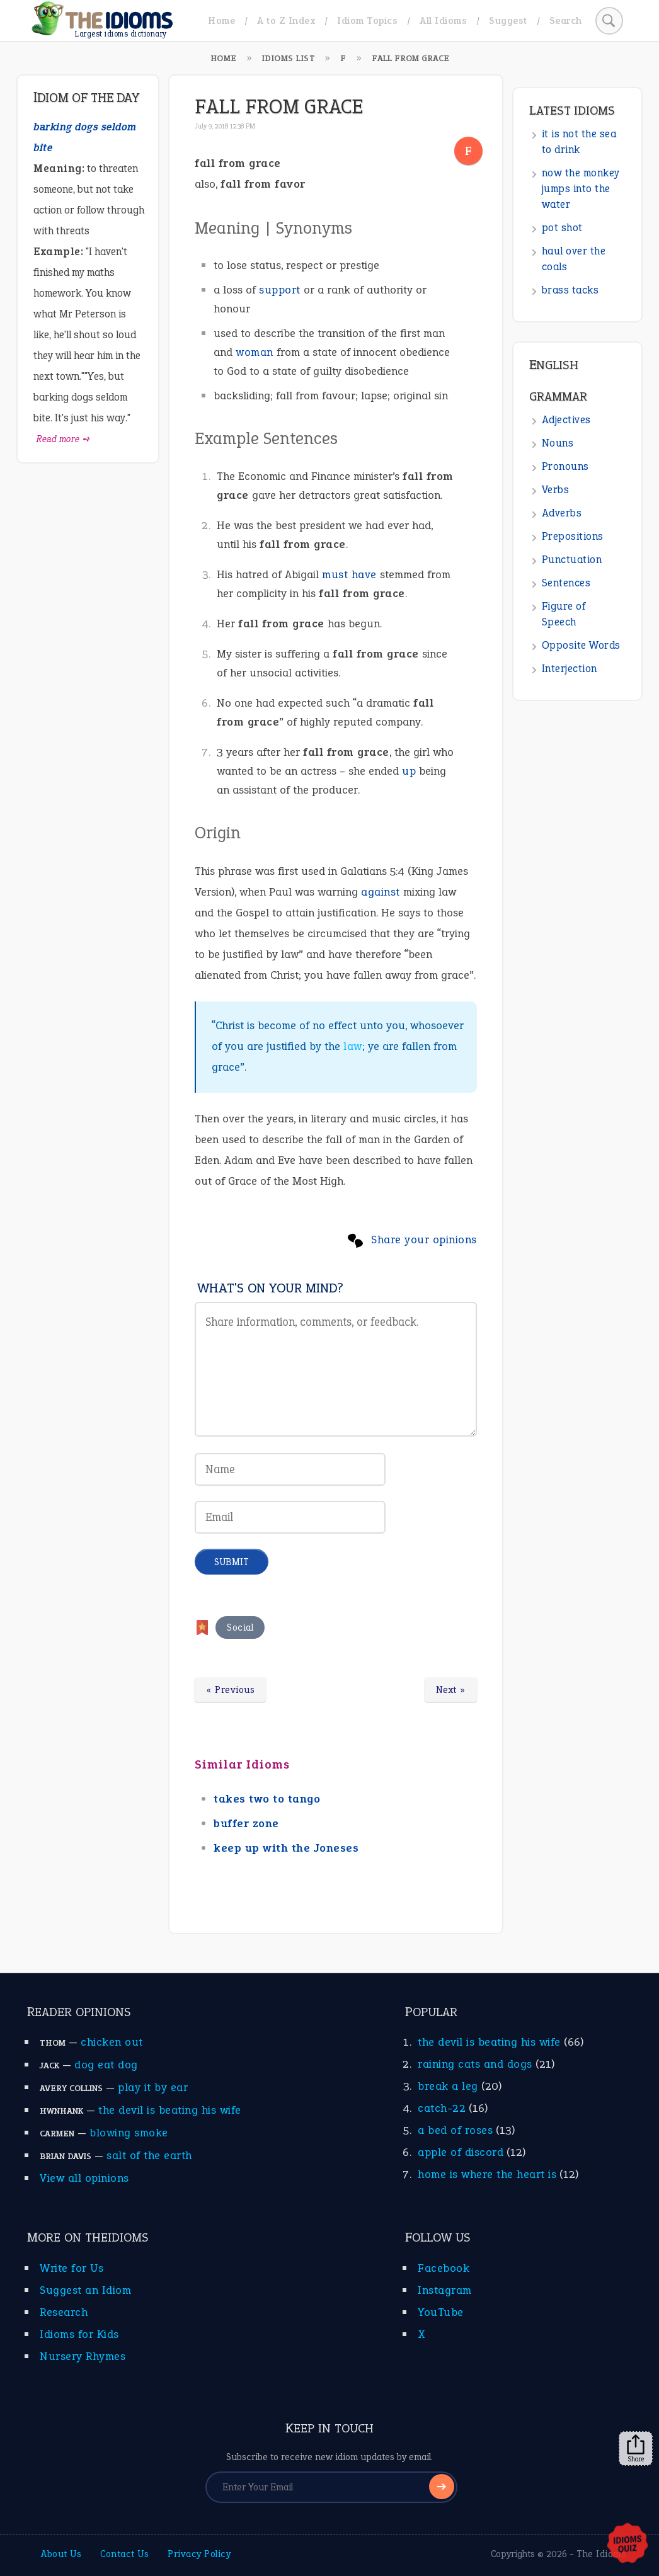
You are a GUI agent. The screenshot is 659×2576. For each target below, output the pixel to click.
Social (240, 1627)
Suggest (508, 20)
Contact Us (124, 2554)
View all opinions (84, 2178)
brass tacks (570, 290)
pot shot (562, 227)
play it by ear (153, 2087)
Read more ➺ (63, 439)
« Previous (230, 1690)
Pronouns (565, 466)
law (352, 1046)
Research (64, 2312)
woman (254, 352)
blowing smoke (128, 2132)
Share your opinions (424, 1239)
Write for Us (71, 2268)
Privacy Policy (199, 2554)
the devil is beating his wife (169, 2109)
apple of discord (460, 2152)
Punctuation (572, 559)
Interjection (569, 668)
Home (221, 20)
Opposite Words (581, 645)
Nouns (558, 443)
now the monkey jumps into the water (581, 189)
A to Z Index (286, 20)
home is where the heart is (487, 2174)
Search (565, 20)
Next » (451, 1690)
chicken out (112, 2041)
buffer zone (246, 1823)
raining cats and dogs (475, 2064)
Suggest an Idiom (85, 2290)
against (380, 891)
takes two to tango (267, 1798)
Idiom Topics (367, 20)
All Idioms (443, 20)
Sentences (566, 583)
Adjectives (566, 420)
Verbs (556, 489)
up (409, 770)
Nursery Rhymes (82, 2356)
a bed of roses (455, 2130)
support (280, 289)
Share (636, 2448)
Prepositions (573, 536)
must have (349, 574)
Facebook (443, 2268)
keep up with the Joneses (286, 1847)
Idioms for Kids (79, 2334)
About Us (61, 2554)
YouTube (441, 2312)
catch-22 (442, 2108)
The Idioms (601, 2554)
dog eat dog (106, 2064)
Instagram (445, 2290)
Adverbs (562, 513)
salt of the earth (149, 2155)
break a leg (448, 2086)
